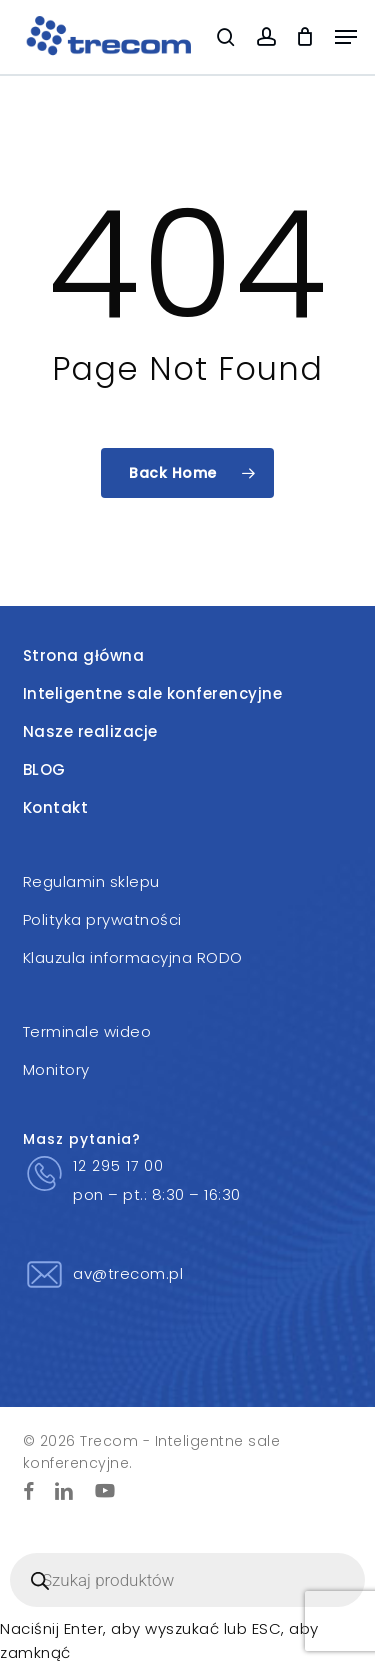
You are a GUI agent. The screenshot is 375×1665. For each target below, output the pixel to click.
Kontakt (56, 807)
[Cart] (305, 37)
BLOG (44, 769)
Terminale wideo (87, 1031)
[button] (346, 37)
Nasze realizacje (90, 731)
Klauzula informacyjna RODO (133, 957)
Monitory (56, 1069)
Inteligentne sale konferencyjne (153, 693)
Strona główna (84, 655)
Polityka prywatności (102, 919)
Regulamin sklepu (91, 881)
